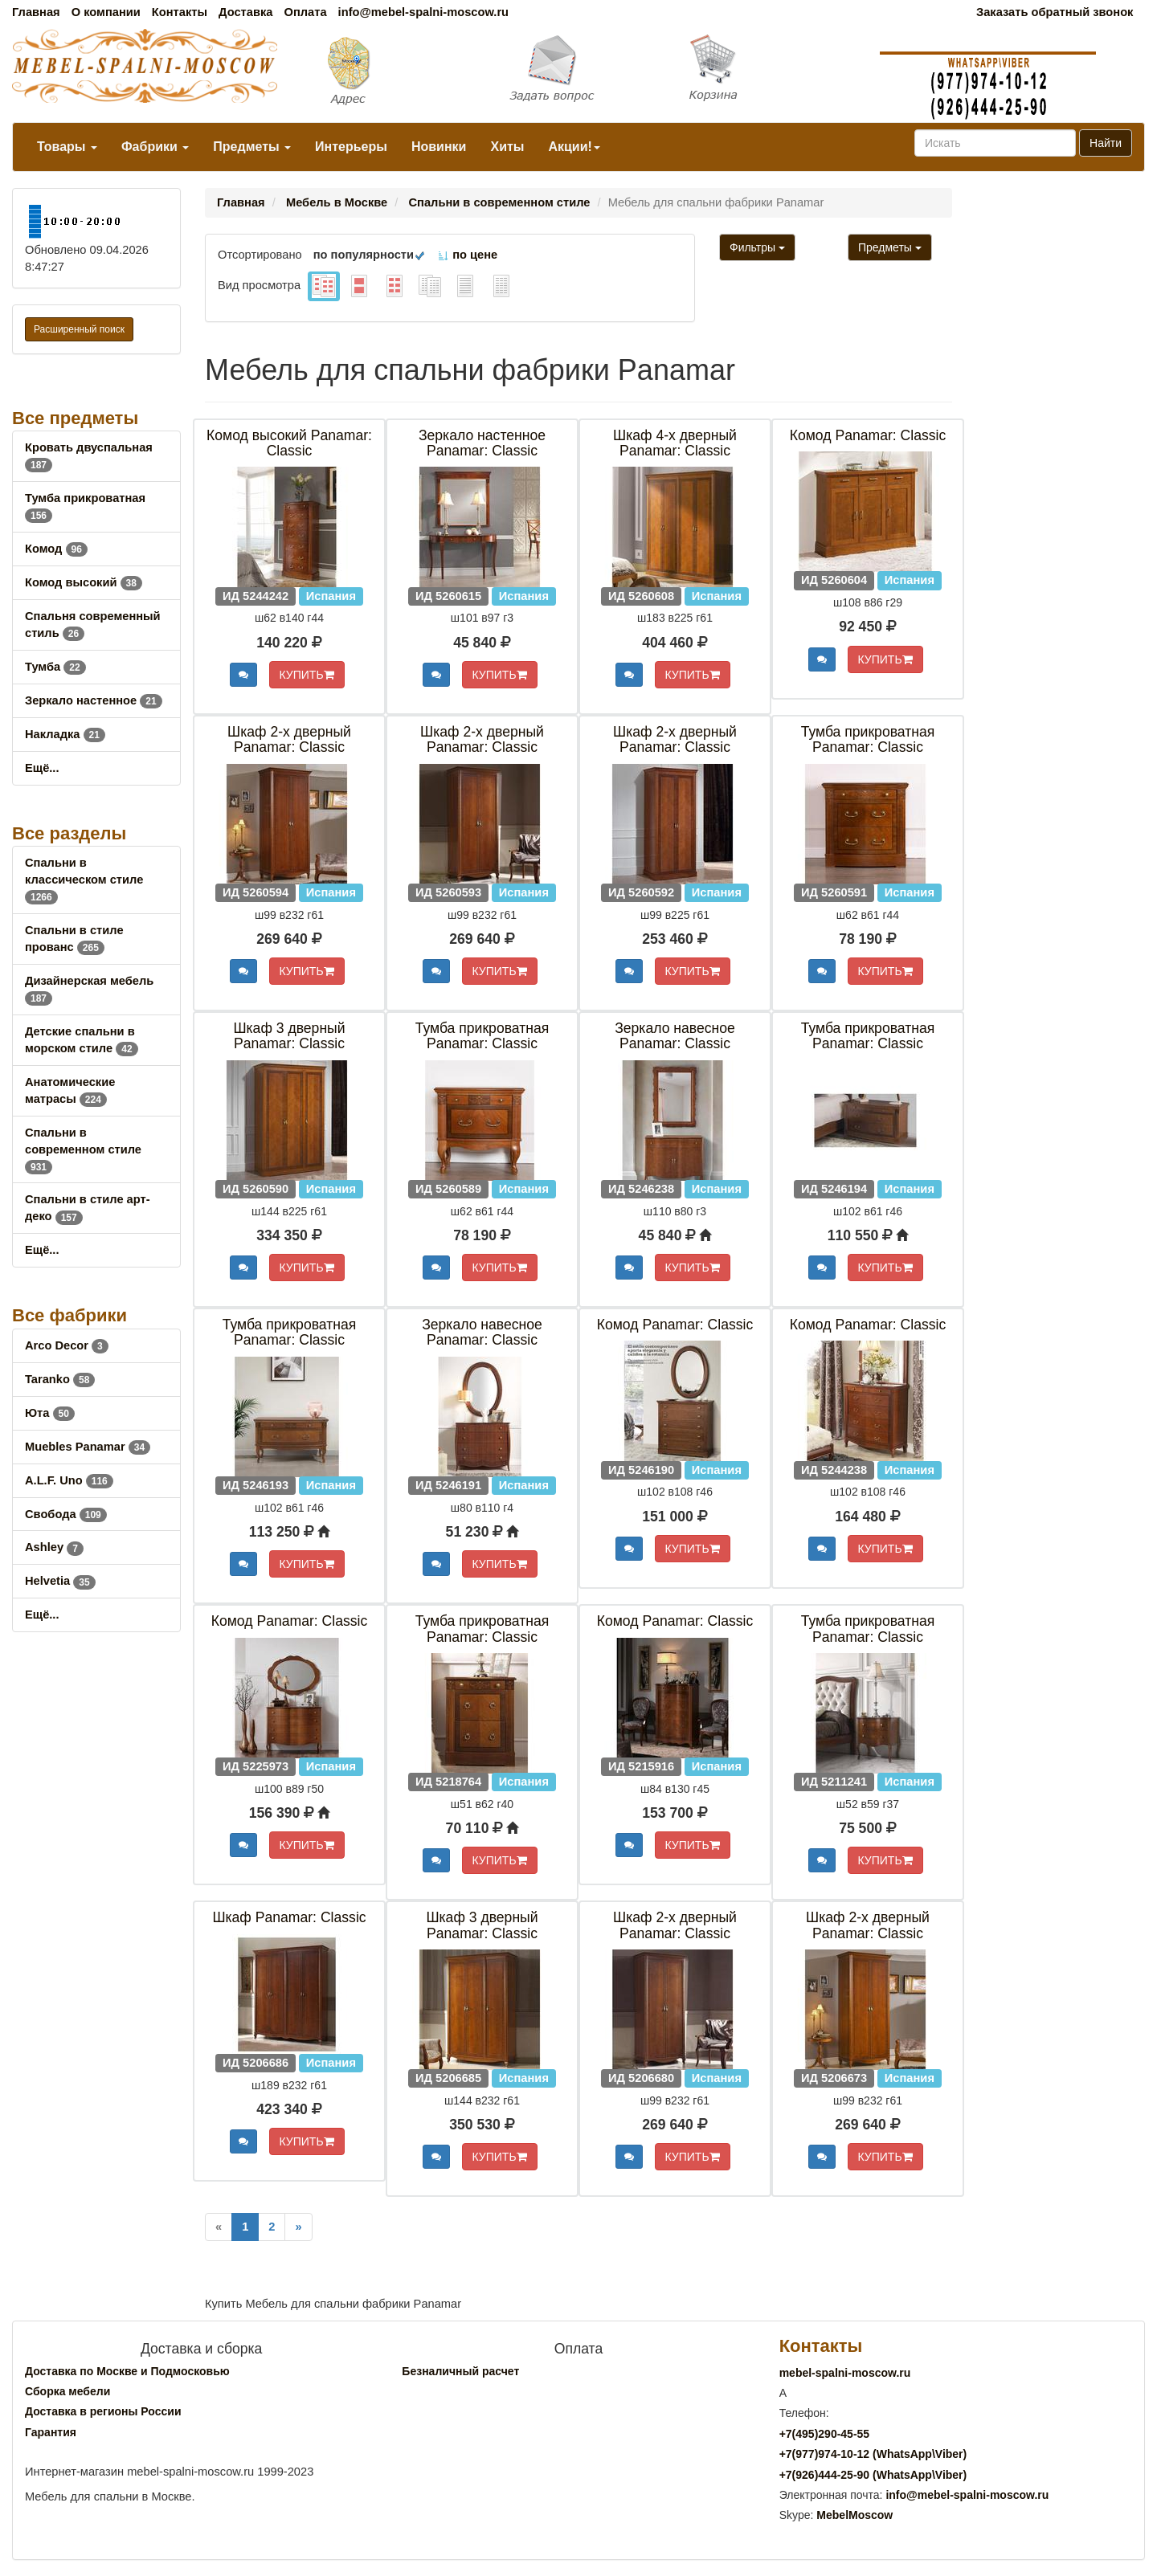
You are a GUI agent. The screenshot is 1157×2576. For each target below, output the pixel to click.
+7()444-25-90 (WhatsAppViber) (873, 2474)
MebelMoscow (854, 2515)
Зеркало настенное (93, 700)
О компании (106, 12)
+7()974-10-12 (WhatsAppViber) (873, 2453)
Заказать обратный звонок (1054, 12)
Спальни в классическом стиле (84, 879)
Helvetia (60, 1580)
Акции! (573, 146)
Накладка (65, 734)
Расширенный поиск (79, 329)
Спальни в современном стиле (83, 1149)
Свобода (66, 1514)
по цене (467, 254)
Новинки (439, 146)
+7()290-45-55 (824, 2433)
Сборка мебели (67, 2391)
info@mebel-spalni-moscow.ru (423, 12)
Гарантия (50, 2432)
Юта (50, 1412)
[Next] (298, 2227)
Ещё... (42, 767)
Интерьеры (351, 146)
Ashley (54, 1547)
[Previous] (218, 2227)
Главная (36, 12)
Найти (1106, 143)
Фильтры (757, 247)
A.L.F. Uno (69, 1480)
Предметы (252, 146)
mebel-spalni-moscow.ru (845, 2372)
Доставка (245, 12)
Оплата (305, 12)
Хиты (507, 146)
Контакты (179, 12)
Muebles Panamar (87, 1446)
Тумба (55, 666)
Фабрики (155, 146)
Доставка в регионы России (103, 2411)
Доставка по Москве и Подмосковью (127, 2371)
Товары (67, 146)
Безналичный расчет (460, 2371)
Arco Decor (66, 1345)
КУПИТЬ (307, 674)
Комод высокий (83, 582)
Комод (56, 548)
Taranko (60, 1379)
